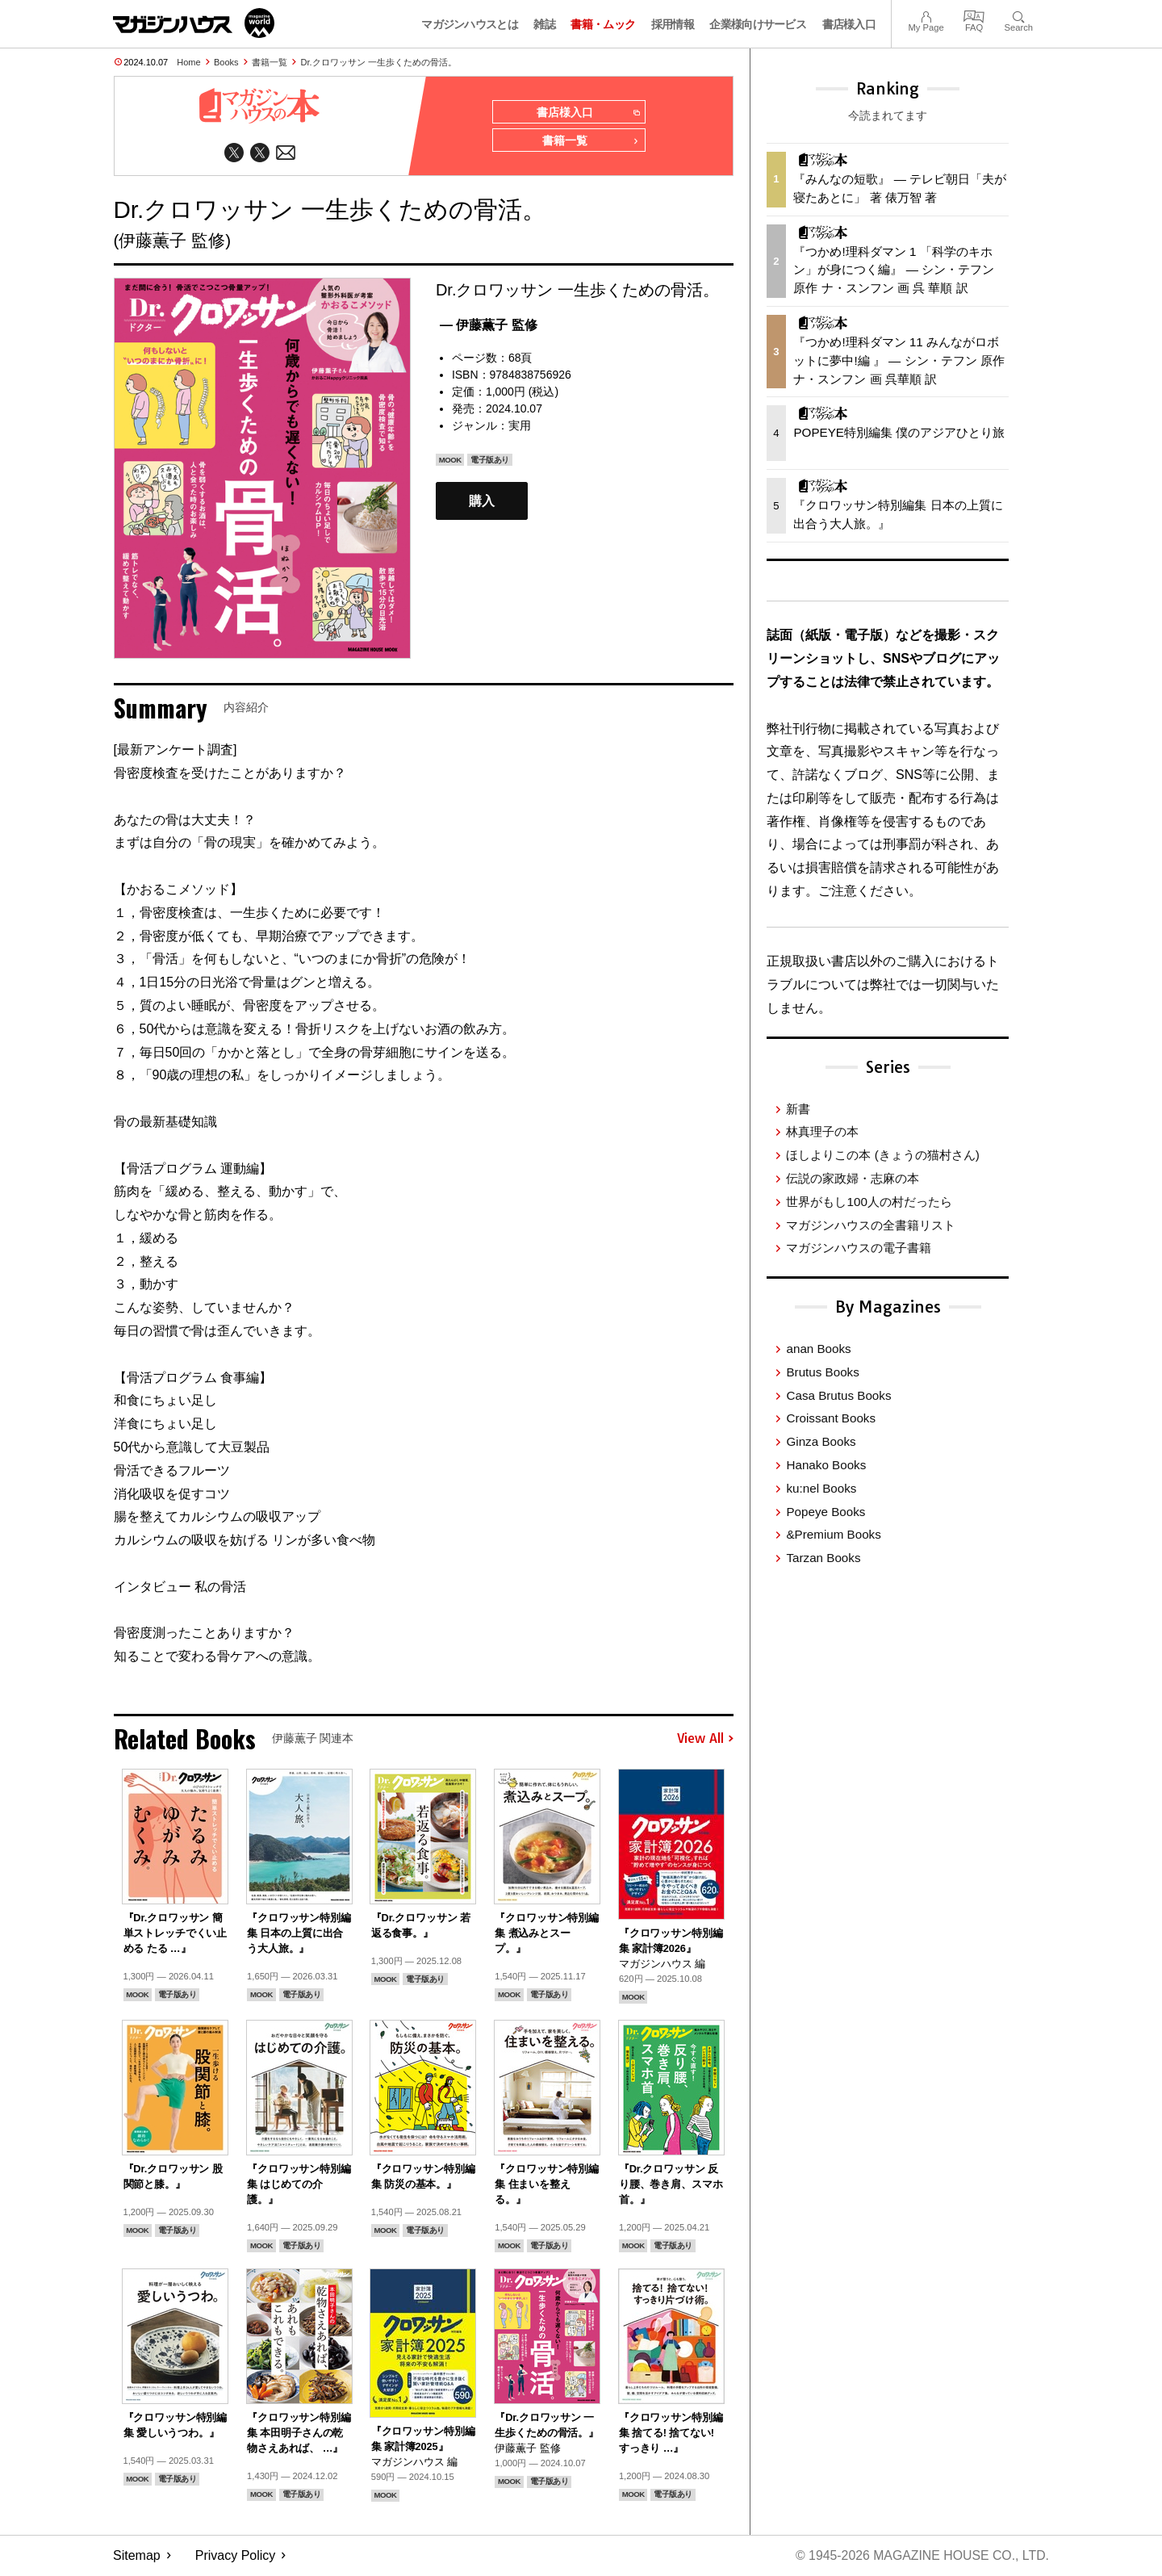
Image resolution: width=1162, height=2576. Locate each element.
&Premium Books (833, 1534)
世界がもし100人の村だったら (868, 1201)
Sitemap (137, 2556)
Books (226, 62)
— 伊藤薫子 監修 (488, 326)
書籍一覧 (269, 62)
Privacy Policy (235, 2556)
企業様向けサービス (757, 24)
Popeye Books (825, 1511)
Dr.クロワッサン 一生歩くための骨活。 (379, 62)
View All (705, 1739)
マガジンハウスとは (469, 24)
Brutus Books (822, 1372)
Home (188, 62)
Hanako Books (826, 1465)
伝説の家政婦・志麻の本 (852, 1178)
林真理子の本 (822, 1131)
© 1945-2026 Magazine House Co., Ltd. (921, 2556)
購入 (482, 502)
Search (1019, 14)
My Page (925, 14)
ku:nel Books (821, 1488)
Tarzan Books (823, 1557)
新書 (798, 1109)
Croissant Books (831, 1418)
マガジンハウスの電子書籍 (858, 1247)
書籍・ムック (603, 24)
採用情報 (672, 24)
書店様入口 (849, 24)
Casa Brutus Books (838, 1395)
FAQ (974, 14)
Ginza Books (820, 1441)
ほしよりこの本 (882, 1155)
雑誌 (544, 24)
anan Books (818, 1348)
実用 (519, 426)
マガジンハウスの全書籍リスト (870, 1225)
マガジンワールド (193, 23)
